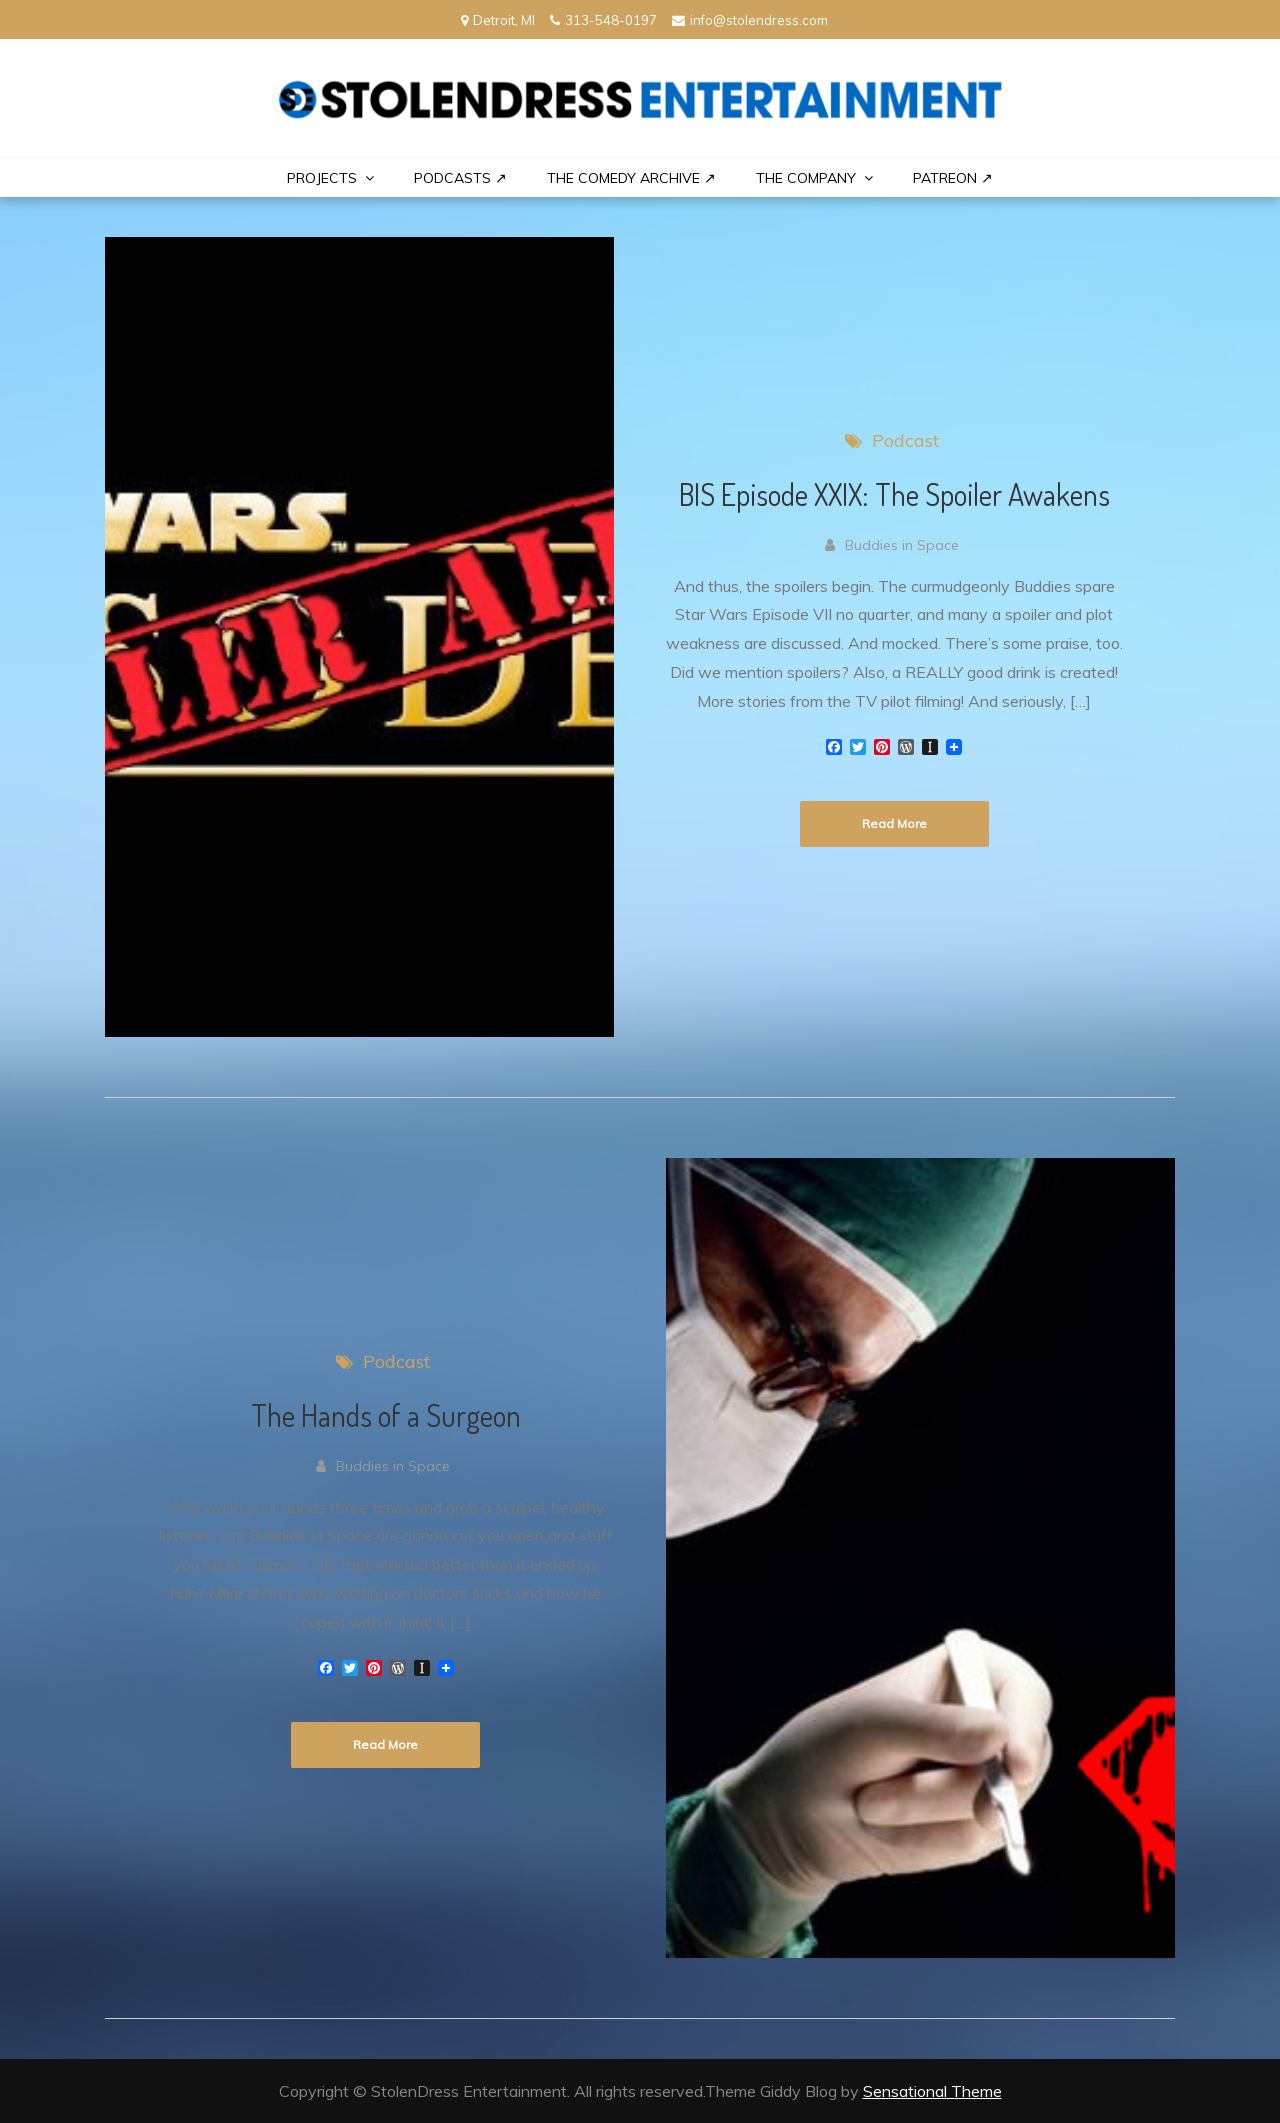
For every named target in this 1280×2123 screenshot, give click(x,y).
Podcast (905, 440)
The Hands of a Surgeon (386, 1415)
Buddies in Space (902, 545)
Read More (894, 823)
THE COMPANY (806, 178)
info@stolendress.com (750, 20)
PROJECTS (322, 178)
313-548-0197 (603, 20)
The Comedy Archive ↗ (631, 178)
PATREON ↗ (953, 178)
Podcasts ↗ (460, 178)
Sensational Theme (932, 2091)
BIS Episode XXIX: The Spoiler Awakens (894, 494)
